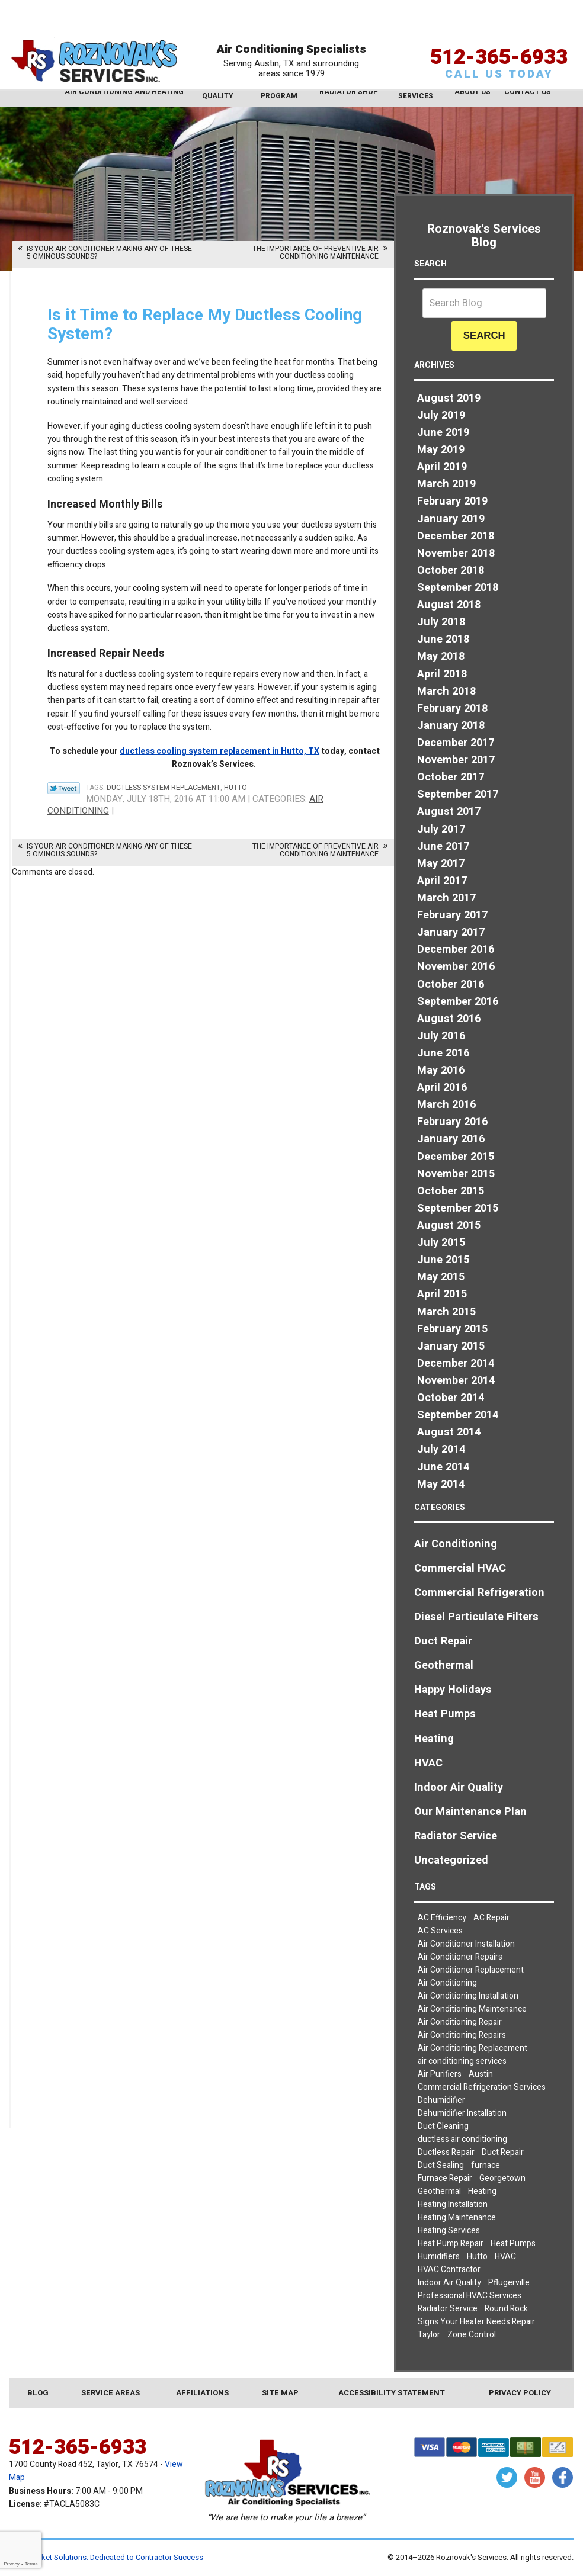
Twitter (506, 2477)
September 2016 (457, 1002)
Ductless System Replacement (163, 787)
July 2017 (441, 829)
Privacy (11, 2564)
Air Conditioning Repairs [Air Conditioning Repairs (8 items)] (462, 2035)
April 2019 (442, 467)
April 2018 (442, 674)
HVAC (428, 1763)
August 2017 (449, 812)
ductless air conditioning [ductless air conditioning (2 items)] (462, 2139)
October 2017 (450, 777)
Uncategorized (451, 1860)
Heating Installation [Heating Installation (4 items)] (453, 2204)
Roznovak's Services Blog (484, 235)
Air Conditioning (455, 1544)
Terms (31, 2564)
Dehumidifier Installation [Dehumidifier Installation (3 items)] (462, 2113)
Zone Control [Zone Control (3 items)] (471, 2334)
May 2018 (441, 656)
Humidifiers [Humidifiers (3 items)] (439, 2256)
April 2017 (442, 881)
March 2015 (446, 1312)
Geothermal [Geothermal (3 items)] (439, 2191)
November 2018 (456, 553)
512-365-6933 (499, 37)
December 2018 (455, 536)
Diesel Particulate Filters (476, 1617)
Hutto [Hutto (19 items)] (477, 2256)
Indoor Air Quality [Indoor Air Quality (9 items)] (449, 2282)
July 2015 (441, 1243)
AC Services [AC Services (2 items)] (440, 1931)
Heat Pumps (445, 1714)
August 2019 (449, 398)
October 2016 (450, 985)
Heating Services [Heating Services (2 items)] (449, 2230)
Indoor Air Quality (458, 1788)
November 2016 (456, 967)
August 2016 (449, 1019)
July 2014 (441, 1449)
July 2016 (441, 1036)
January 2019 (451, 519)
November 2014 (456, 1381)
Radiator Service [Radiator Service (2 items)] (448, 2308)
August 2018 (449, 605)
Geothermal (443, 1666)
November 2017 (456, 760)
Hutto (235, 787)
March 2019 (446, 484)
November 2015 (456, 1174)
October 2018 (450, 571)
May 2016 (441, 1070)
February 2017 (452, 915)
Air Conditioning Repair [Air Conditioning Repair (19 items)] (460, 2022)
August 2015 (449, 1226)
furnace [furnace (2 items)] (485, 2165)
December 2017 (455, 743)
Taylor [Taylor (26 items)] (429, 2334)
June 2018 (443, 639)
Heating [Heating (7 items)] (482, 2191)
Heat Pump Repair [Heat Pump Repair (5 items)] (450, 2243)
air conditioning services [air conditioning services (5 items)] (462, 2061)
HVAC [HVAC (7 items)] (505, 2256)
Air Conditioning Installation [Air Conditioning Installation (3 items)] (468, 1996)
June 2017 (443, 847)
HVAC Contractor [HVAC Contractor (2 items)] (449, 2269)
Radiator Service (455, 1836)
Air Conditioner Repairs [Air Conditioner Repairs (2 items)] (460, 1957)
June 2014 (443, 1467)
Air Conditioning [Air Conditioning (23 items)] (447, 1983)
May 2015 (441, 1277)
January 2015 (451, 1346)
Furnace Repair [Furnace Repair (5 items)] (445, 2178)
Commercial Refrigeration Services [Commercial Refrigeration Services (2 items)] (482, 2087)
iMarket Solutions (57, 2557)
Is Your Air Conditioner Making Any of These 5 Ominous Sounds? (109, 252)
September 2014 (457, 1415)
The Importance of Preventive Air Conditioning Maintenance (315, 252)
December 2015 (455, 1157)
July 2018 (441, 622)
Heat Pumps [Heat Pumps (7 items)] (513, 2243)
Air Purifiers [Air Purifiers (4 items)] (440, 2074)
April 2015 (442, 1294)
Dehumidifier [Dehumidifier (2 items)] (441, 2100)
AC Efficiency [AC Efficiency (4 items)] (442, 1918)
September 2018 (457, 588)
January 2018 (451, 726)
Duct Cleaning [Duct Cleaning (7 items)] (443, 2126)
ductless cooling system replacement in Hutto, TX (219, 751)
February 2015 (452, 1329)
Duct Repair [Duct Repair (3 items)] (503, 2152)
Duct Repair (443, 1641)
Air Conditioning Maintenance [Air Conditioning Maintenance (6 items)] (472, 2009)
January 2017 (451, 932)
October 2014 (450, 1398)
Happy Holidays (453, 1690)
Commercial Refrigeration (479, 1593)
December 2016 (455, 950)
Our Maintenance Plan (470, 1812)
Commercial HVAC (460, 1568)
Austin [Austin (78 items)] (481, 2074)
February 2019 (452, 501)
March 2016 (446, 1105)
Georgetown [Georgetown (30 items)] (502, 2178)
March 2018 (446, 691)
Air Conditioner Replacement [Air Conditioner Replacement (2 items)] (471, 1970)
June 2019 (443, 433)
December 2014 (455, 1363)
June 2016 (443, 1053)
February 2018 (452, 709)
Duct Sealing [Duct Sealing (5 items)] (441, 2165)
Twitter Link (63, 788)
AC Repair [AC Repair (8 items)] (491, 1918)
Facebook (562, 2477)
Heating (434, 1739)
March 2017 (446, 898)
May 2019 (441, 450)
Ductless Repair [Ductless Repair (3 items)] (446, 2152)
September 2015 (457, 1208)
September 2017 (457, 794)
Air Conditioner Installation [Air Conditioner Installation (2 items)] (466, 1944)
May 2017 (441, 864)
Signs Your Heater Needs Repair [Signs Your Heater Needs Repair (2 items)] (476, 2321)
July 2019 (441, 415)
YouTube (534, 2477)
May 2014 (441, 1484)
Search (484, 335)
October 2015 (450, 1191)
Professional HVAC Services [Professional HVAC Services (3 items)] (469, 2295)
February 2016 (452, 1122)
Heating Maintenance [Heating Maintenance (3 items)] (457, 2217)
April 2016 (442, 1088)
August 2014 (449, 1432)
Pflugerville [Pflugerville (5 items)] (509, 2282)
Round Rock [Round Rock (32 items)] (506, 2308)
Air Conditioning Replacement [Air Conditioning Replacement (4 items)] (472, 2048)
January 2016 (451, 1139)
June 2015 (443, 1260)
